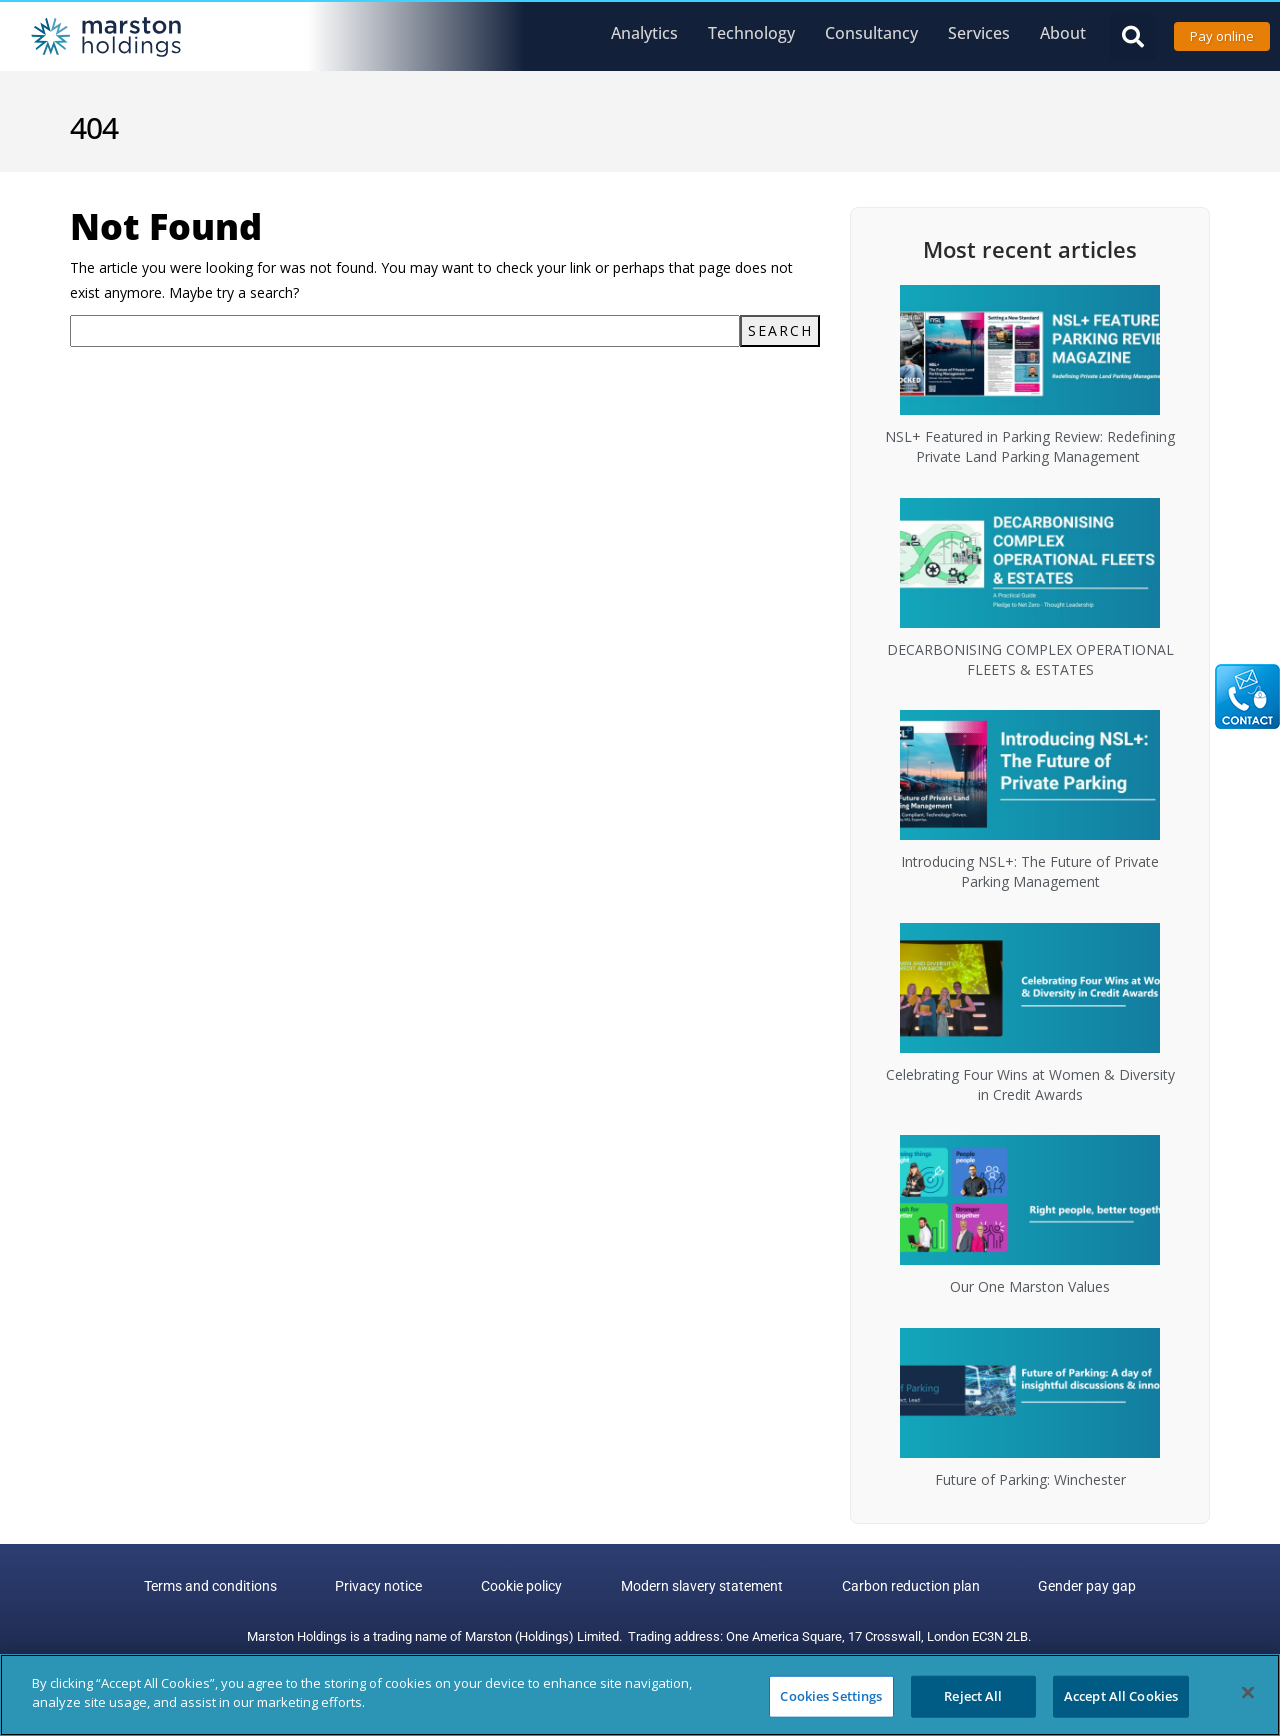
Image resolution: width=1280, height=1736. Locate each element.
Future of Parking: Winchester (1030, 1479)
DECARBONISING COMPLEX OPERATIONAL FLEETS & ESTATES (1030, 659)
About (1063, 33)
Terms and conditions (257, 1587)
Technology (751, 33)
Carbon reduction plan (883, 1587)
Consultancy (871, 33)
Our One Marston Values (1030, 1286)
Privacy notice (407, 1587)
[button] (1132, 36)
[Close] (1248, 1692)
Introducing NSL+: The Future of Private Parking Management (1030, 871)
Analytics (644, 33)
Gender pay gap (1041, 1587)
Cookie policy (531, 1587)
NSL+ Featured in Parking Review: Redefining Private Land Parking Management (1030, 446)
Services (979, 33)
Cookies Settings (831, 1696)
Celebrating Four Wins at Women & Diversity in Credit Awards (1030, 1084)
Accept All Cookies (1121, 1696)
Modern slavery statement (693, 1587)
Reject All (973, 1696)
